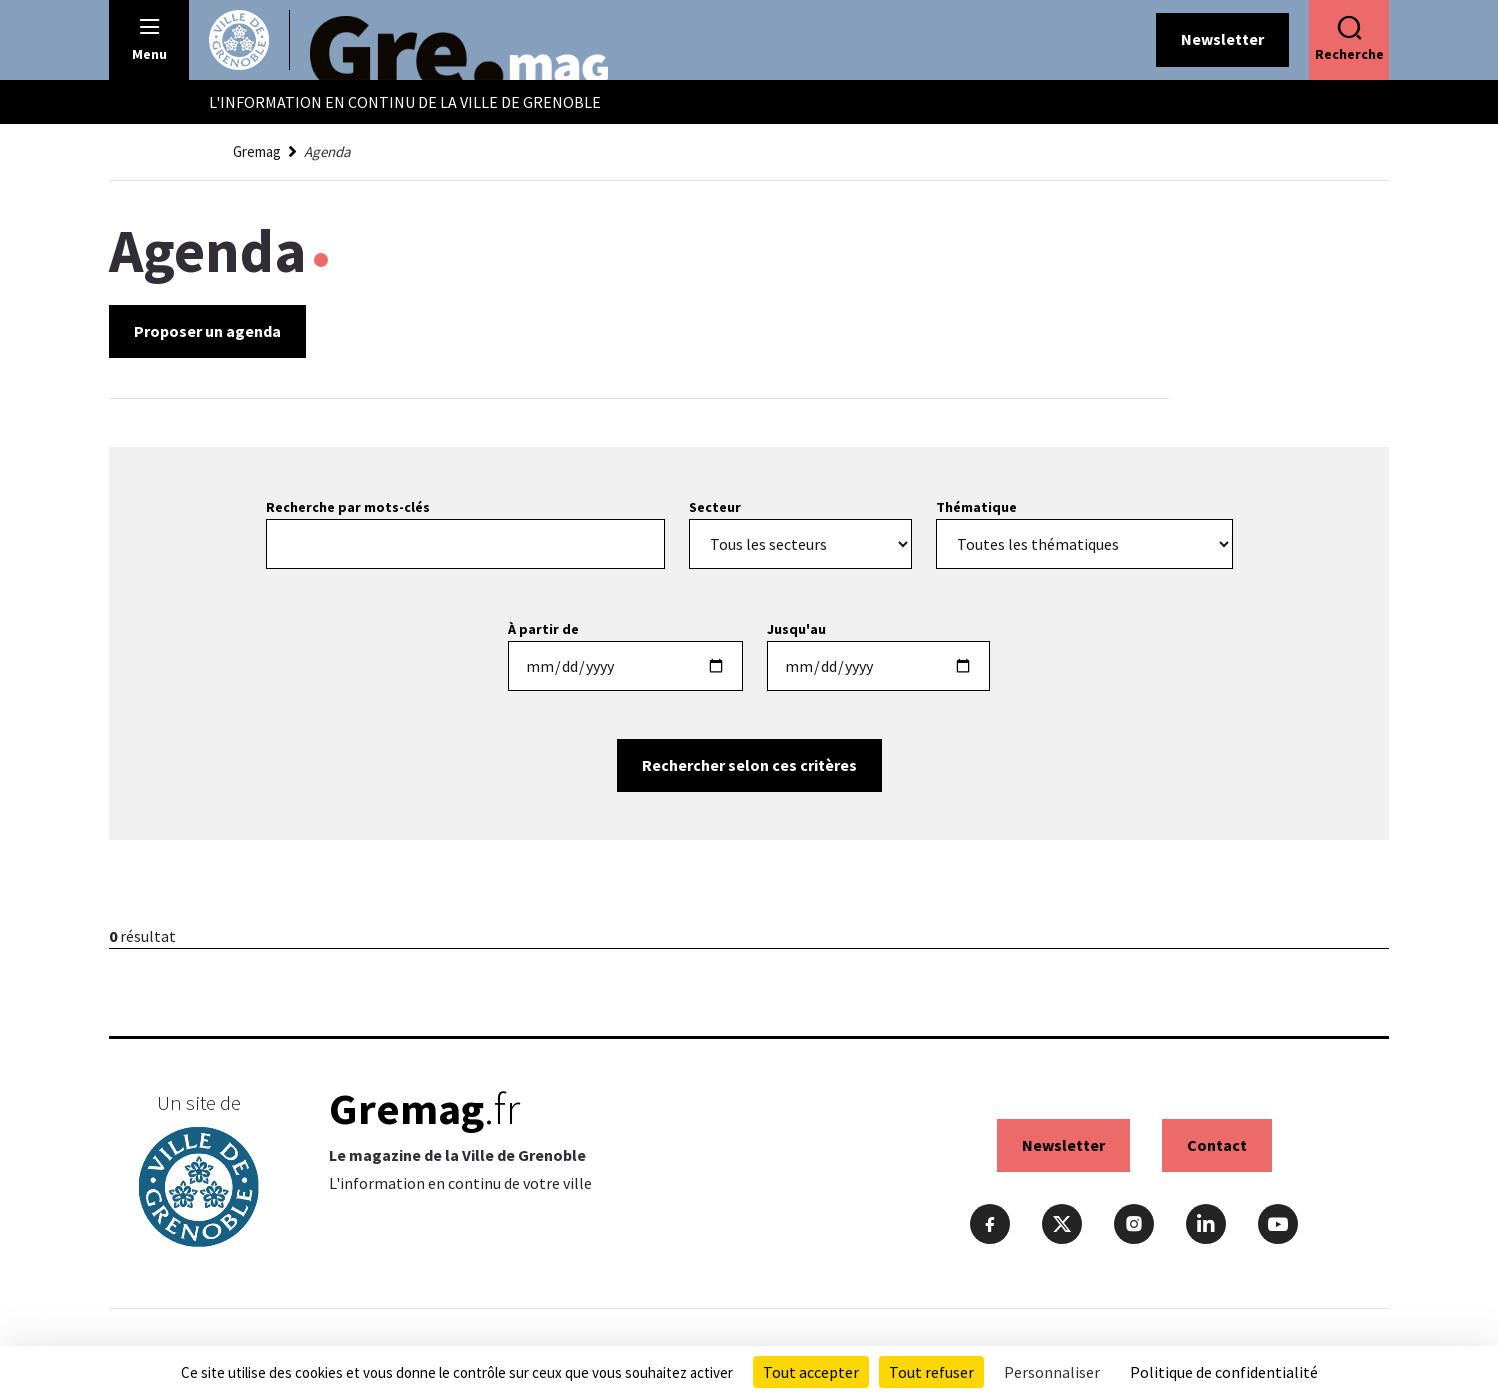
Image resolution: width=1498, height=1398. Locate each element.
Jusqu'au (796, 629)
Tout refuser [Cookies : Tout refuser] (931, 1372)
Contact (1217, 1145)
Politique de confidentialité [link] (1224, 1372)
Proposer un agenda (207, 331)
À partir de (543, 629)
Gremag (257, 151)
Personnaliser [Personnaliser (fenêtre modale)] (1052, 1372)
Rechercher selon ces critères (749, 765)
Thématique (976, 507)
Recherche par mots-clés (348, 507)
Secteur (715, 507)
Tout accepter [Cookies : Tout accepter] (811, 1372)
